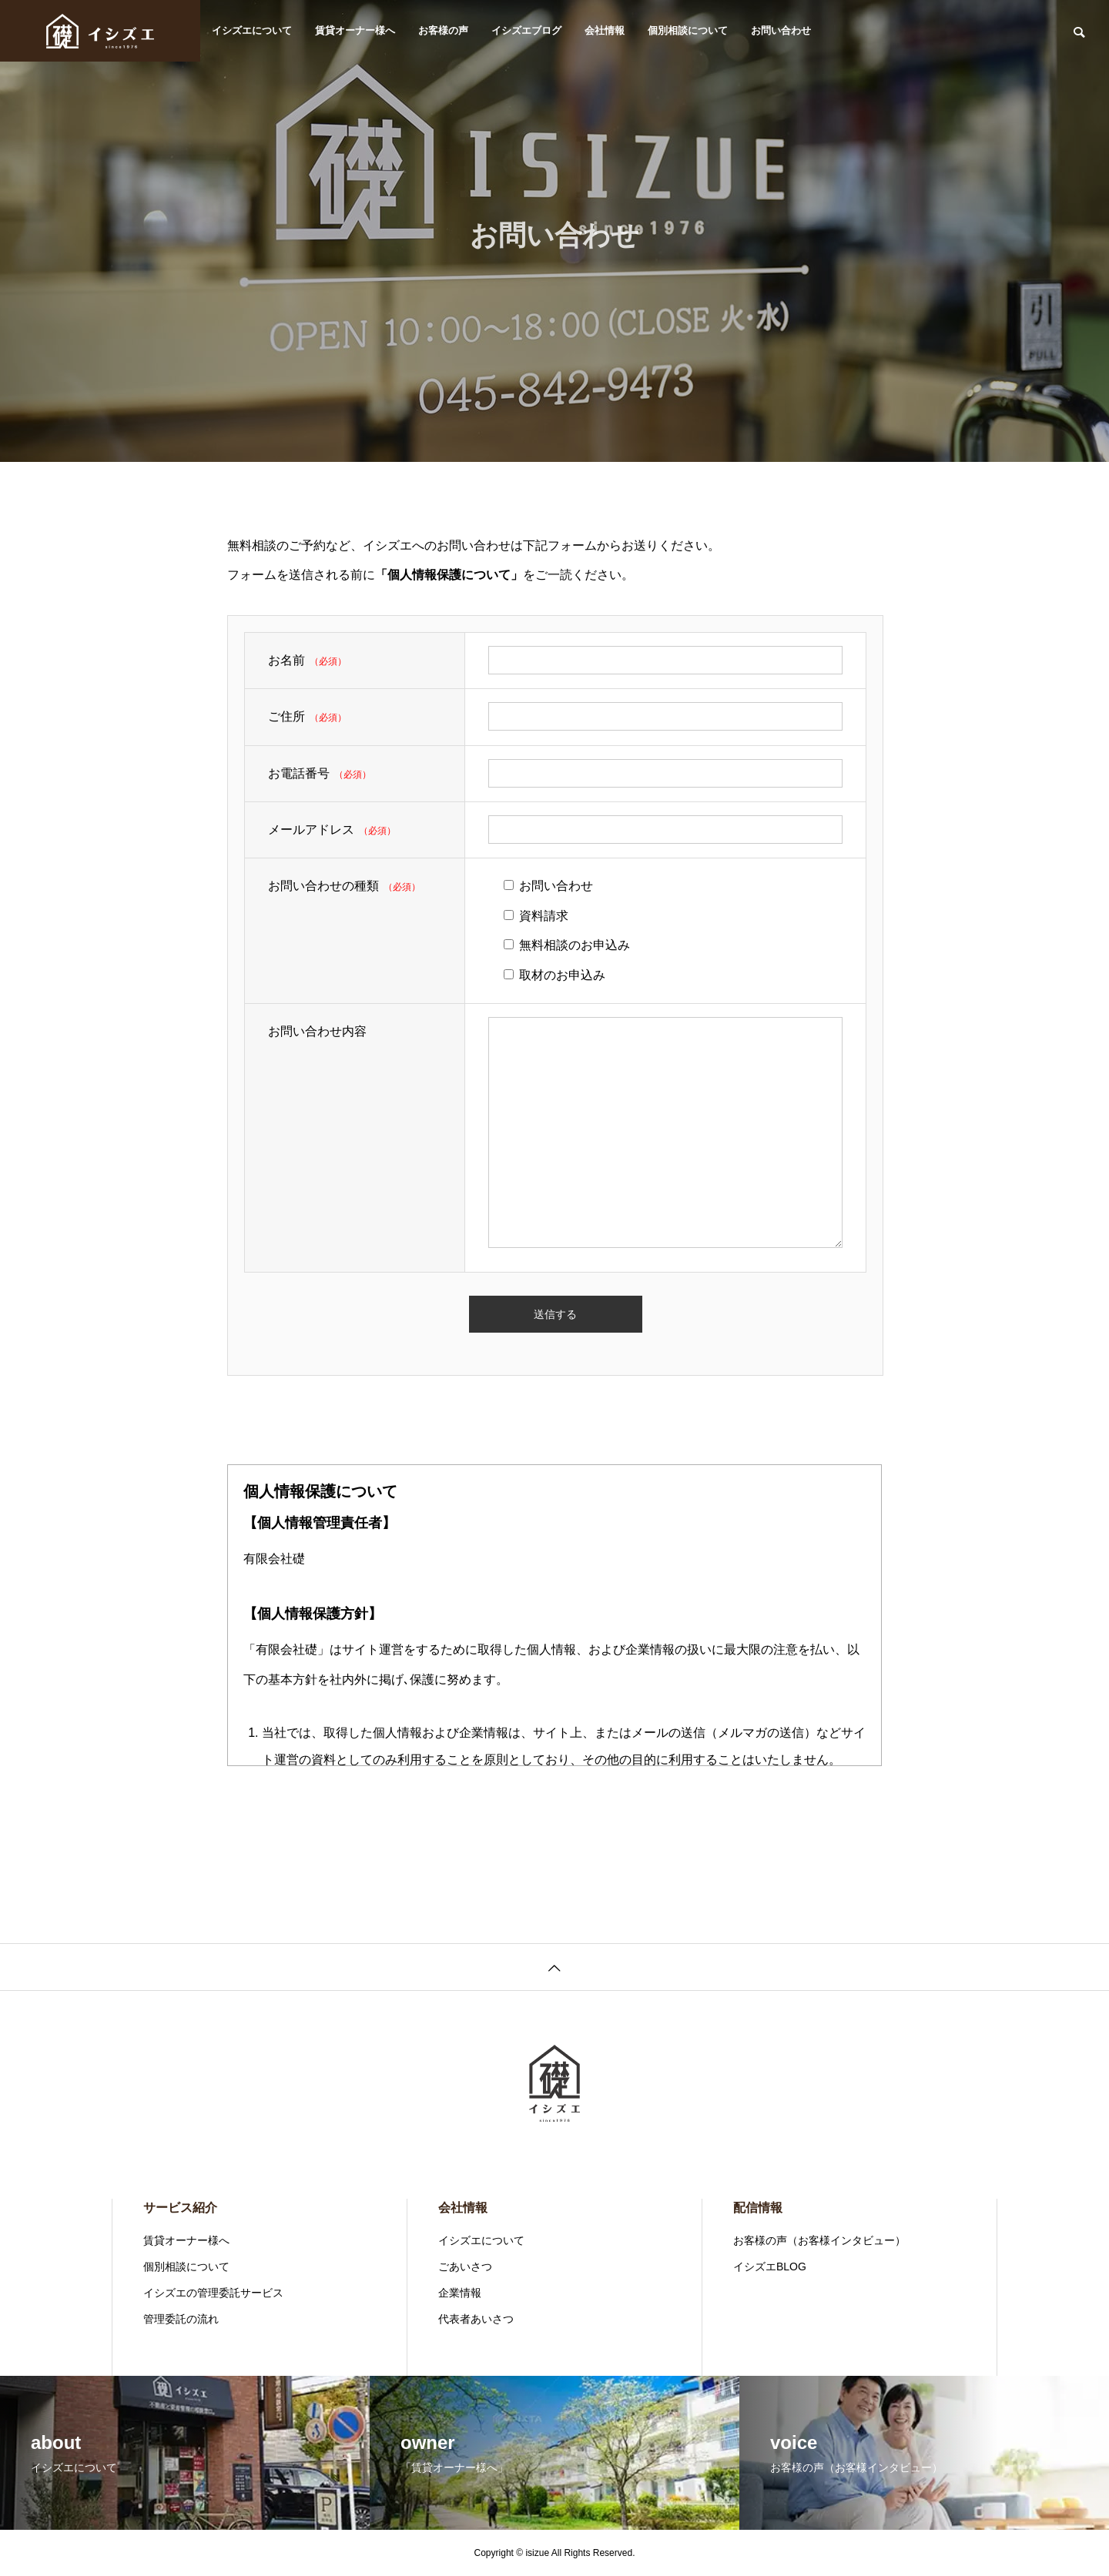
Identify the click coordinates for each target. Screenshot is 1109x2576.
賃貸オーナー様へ (355, 30)
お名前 (286, 660)
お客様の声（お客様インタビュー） (819, 2240)
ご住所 (286, 716)
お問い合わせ (781, 30)
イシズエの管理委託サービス (213, 2293)
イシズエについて (252, 30)
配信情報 (757, 2207)
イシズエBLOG (769, 2266)
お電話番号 (299, 773)
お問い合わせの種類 (323, 885)
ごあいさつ (465, 2266)
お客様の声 (443, 30)
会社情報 (605, 30)
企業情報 (459, 2293)
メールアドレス (311, 829)
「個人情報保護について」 (449, 574)
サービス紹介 (180, 2207)
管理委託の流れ (181, 2319)
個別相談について (688, 30)
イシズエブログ (526, 30)
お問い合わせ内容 (317, 1031)
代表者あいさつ (476, 2319)
